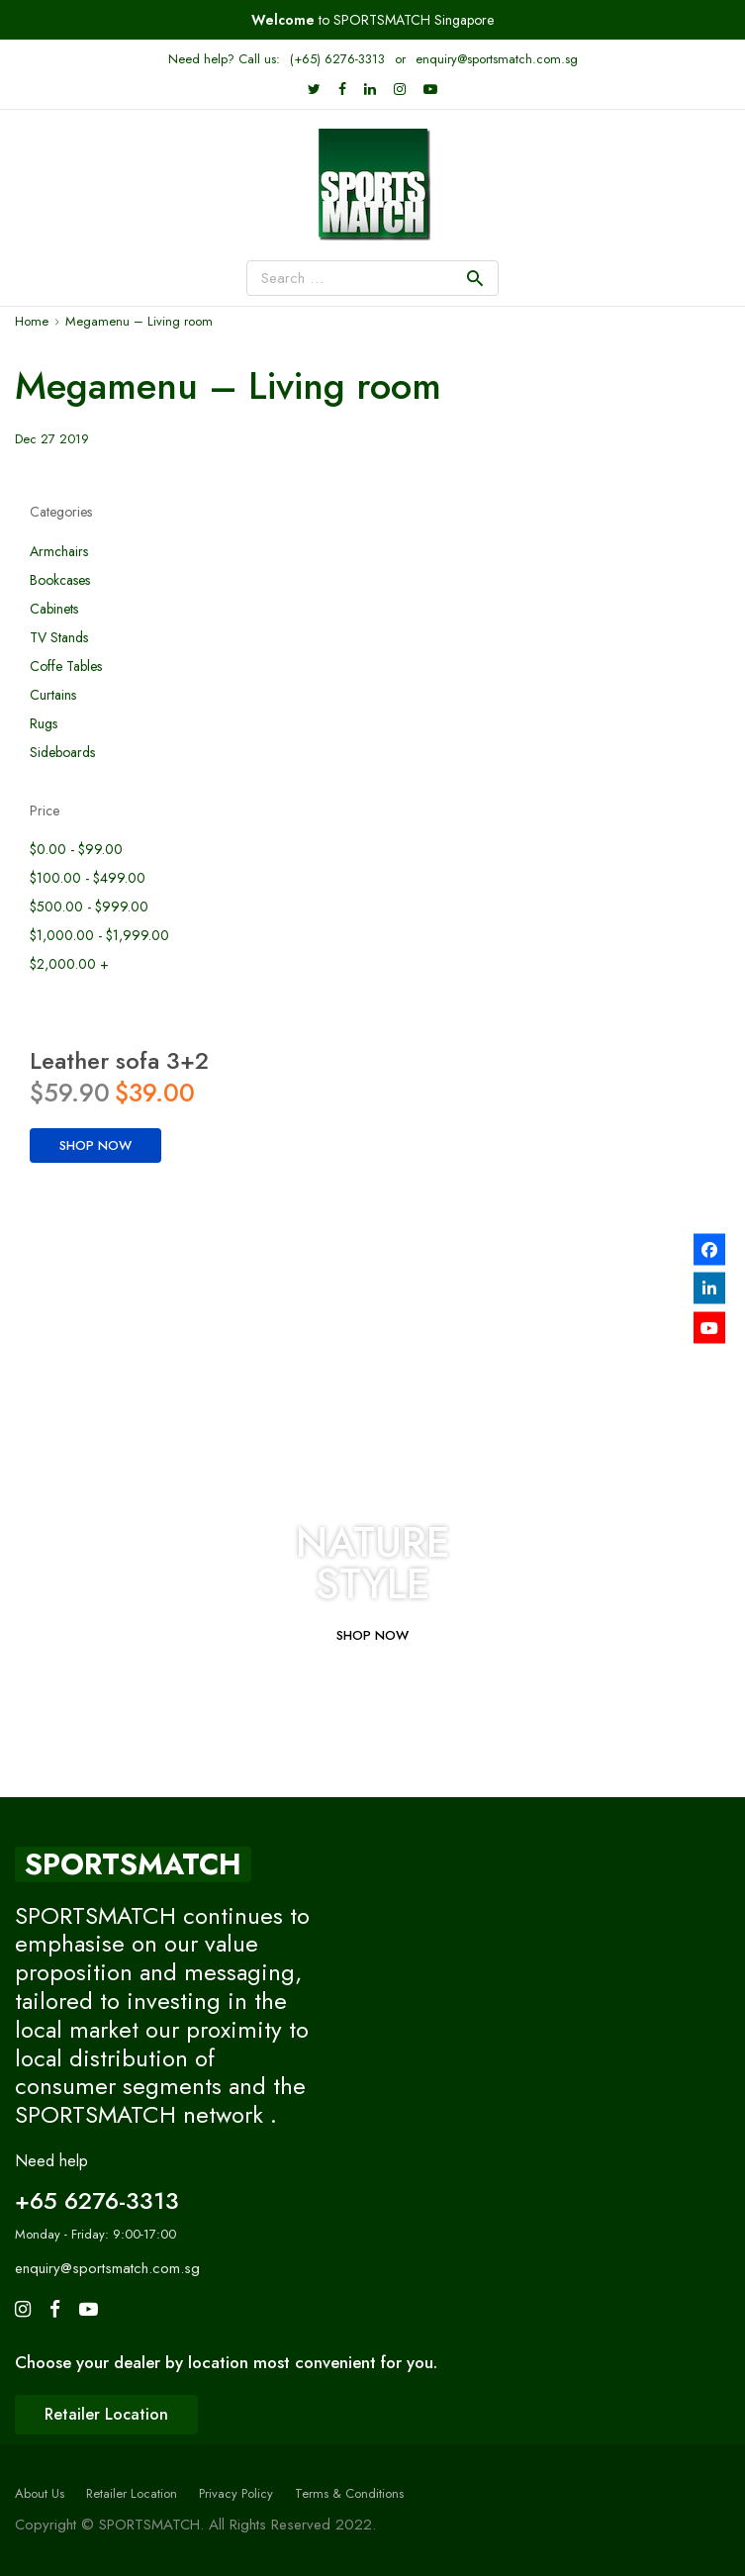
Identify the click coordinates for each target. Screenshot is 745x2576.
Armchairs (59, 551)
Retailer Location (131, 2493)
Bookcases (60, 580)
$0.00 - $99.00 (76, 849)
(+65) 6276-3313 (337, 58)
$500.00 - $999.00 (89, 907)
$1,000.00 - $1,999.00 (99, 935)
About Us (39, 2493)
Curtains (53, 695)
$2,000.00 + (69, 964)
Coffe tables (66, 666)
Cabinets (54, 609)
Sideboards (62, 752)
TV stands (59, 637)
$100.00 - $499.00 (87, 878)
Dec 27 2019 (52, 438)
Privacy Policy (236, 2493)
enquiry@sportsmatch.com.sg (497, 58)
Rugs (43, 724)
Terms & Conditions (349, 2493)
